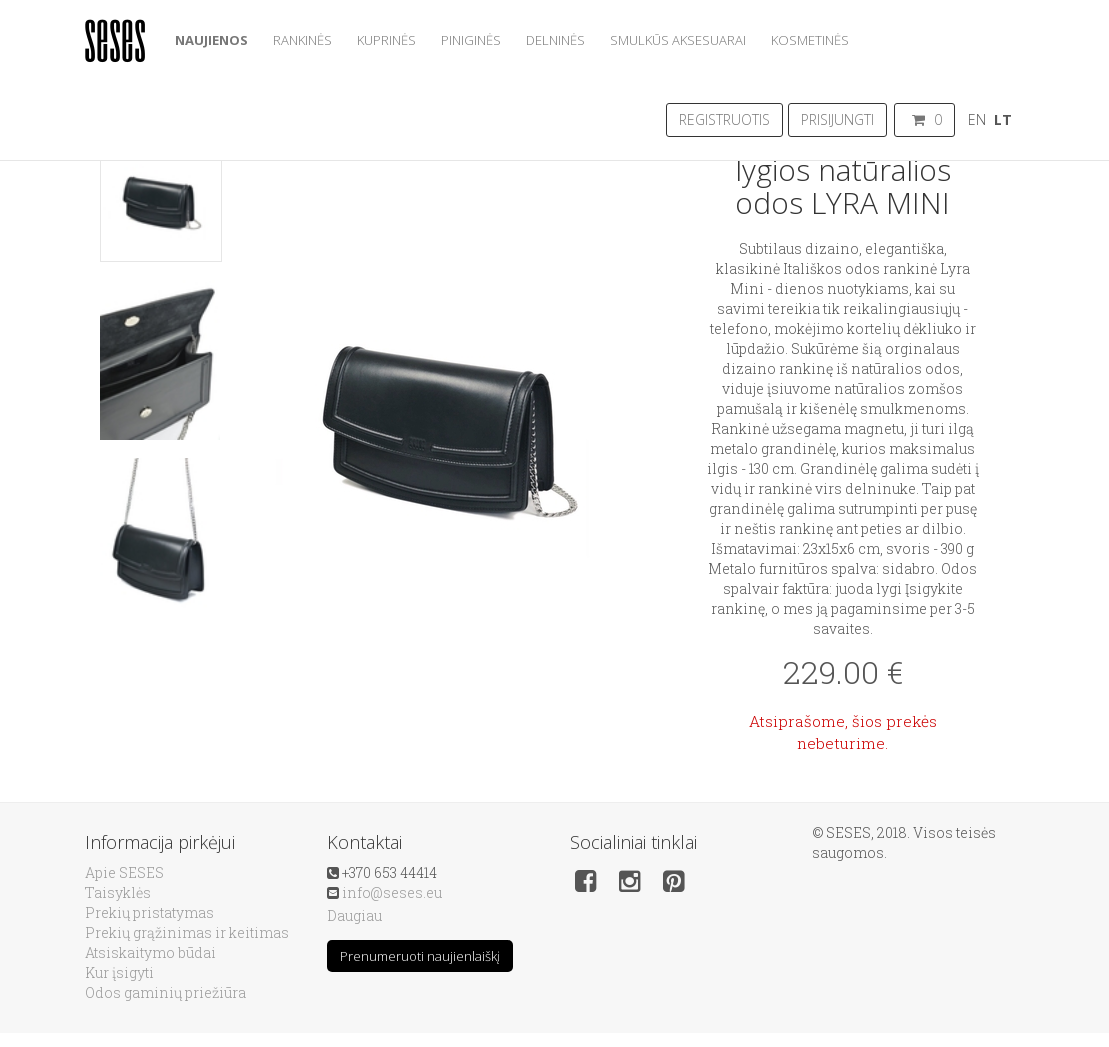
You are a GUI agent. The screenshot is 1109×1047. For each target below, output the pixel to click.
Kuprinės (386, 40)
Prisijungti (837, 119)
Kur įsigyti (119, 972)
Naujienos (211, 40)
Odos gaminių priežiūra (165, 992)
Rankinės (302, 40)
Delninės (555, 40)
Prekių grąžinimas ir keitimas (187, 932)
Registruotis (724, 119)
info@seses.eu (392, 892)
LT (1003, 119)
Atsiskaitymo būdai (150, 952)
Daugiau (354, 915)
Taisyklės (118, 892)
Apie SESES (124, 872)
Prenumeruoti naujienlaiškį (420, 956)
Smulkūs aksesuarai (678, 40)
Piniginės (471, 40)
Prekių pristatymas (149, 912)
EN (977, 119)
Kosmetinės (810, 40)
